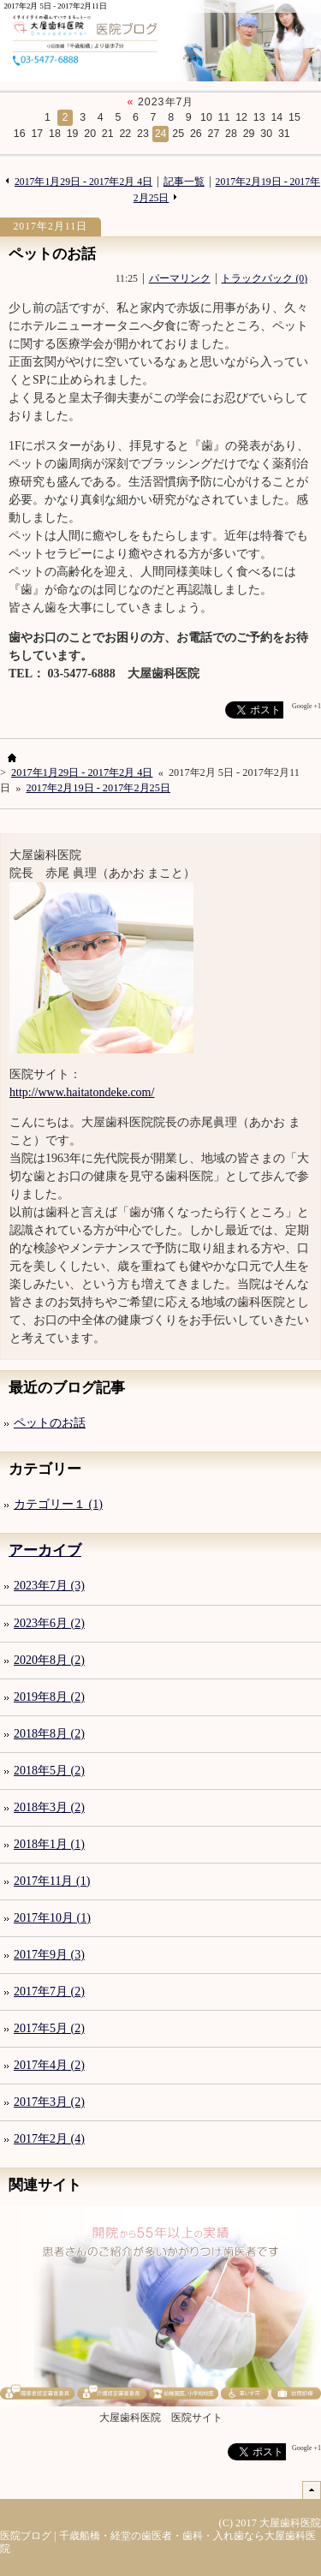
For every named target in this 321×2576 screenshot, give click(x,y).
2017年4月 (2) (49, 2065)
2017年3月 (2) (49, 2102)
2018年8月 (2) (49, 1733)
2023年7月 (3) (49, 1585)
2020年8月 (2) (49, 1660)
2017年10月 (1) (52, 1917)
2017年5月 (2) (49, 2028)
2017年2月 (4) (49, 2138)
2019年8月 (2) (49, 1696)
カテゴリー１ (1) (58, 1504)
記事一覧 (184, 182)
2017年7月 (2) (49, 1991)
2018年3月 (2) (49, 1807)
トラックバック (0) (264, 278)
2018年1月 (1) (49, 1844)
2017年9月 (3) (49, 1954)
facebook (192, 710)
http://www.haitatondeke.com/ (81, 1092)
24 (161, 134)
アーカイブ (45, 1550)
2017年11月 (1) (52, 1881)
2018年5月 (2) (49, 1770)
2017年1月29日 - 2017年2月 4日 (83, 182)
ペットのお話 (52, 254)
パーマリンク (180, 278)
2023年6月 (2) (49, 1623)
